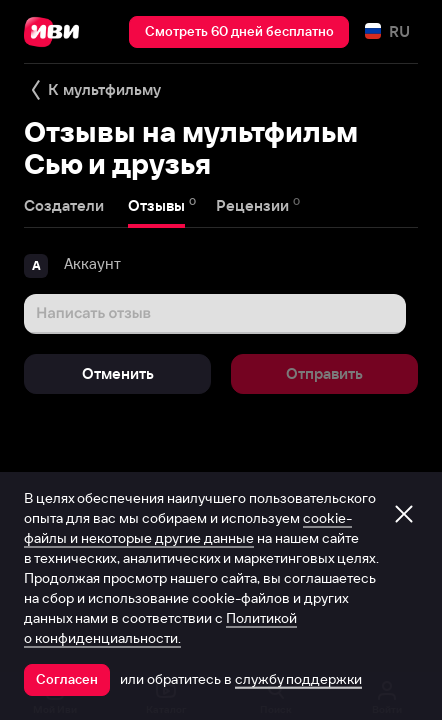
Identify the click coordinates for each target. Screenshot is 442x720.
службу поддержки (298, 679)
